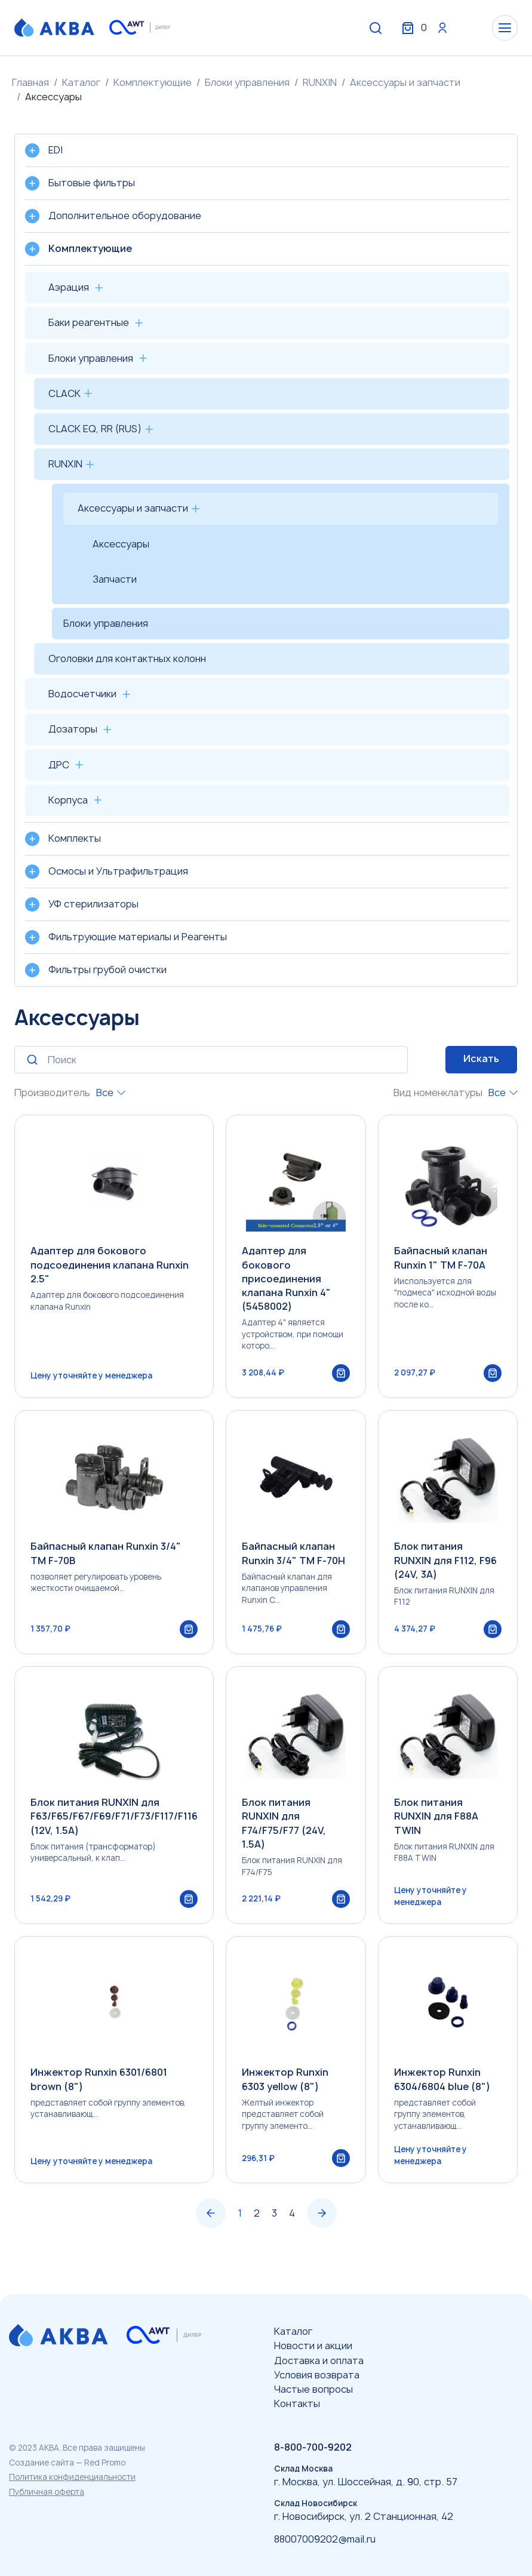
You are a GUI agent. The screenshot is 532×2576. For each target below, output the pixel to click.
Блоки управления (247, 82)
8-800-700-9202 (313, 2447)
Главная (30, 82)
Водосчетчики (82, 693)
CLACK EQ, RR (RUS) (95, 428)
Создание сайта (41, 2462)
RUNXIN (320, 82)
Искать (481, 1058)
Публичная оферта (46, 2491)
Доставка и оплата (319, 2360)
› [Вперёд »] (322, 2243)
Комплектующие (152, 82)
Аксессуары (121, 543)
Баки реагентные (88, 322)
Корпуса (68, 800)
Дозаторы (72, 728)
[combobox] (110, 1093)
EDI (55, 149)
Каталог (81, 82)
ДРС (58, 764)
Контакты (297, 2403)
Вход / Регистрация (429, 29)
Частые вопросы (313, 2389)
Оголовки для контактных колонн (127, 658)
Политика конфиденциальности (72, 2477)
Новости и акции (313, 2345)
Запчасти (115, 579)
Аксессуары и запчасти (405, 82)
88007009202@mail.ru (325, 2539)
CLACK (64, 393)
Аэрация (68, 287)
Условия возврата (316, 2374)
